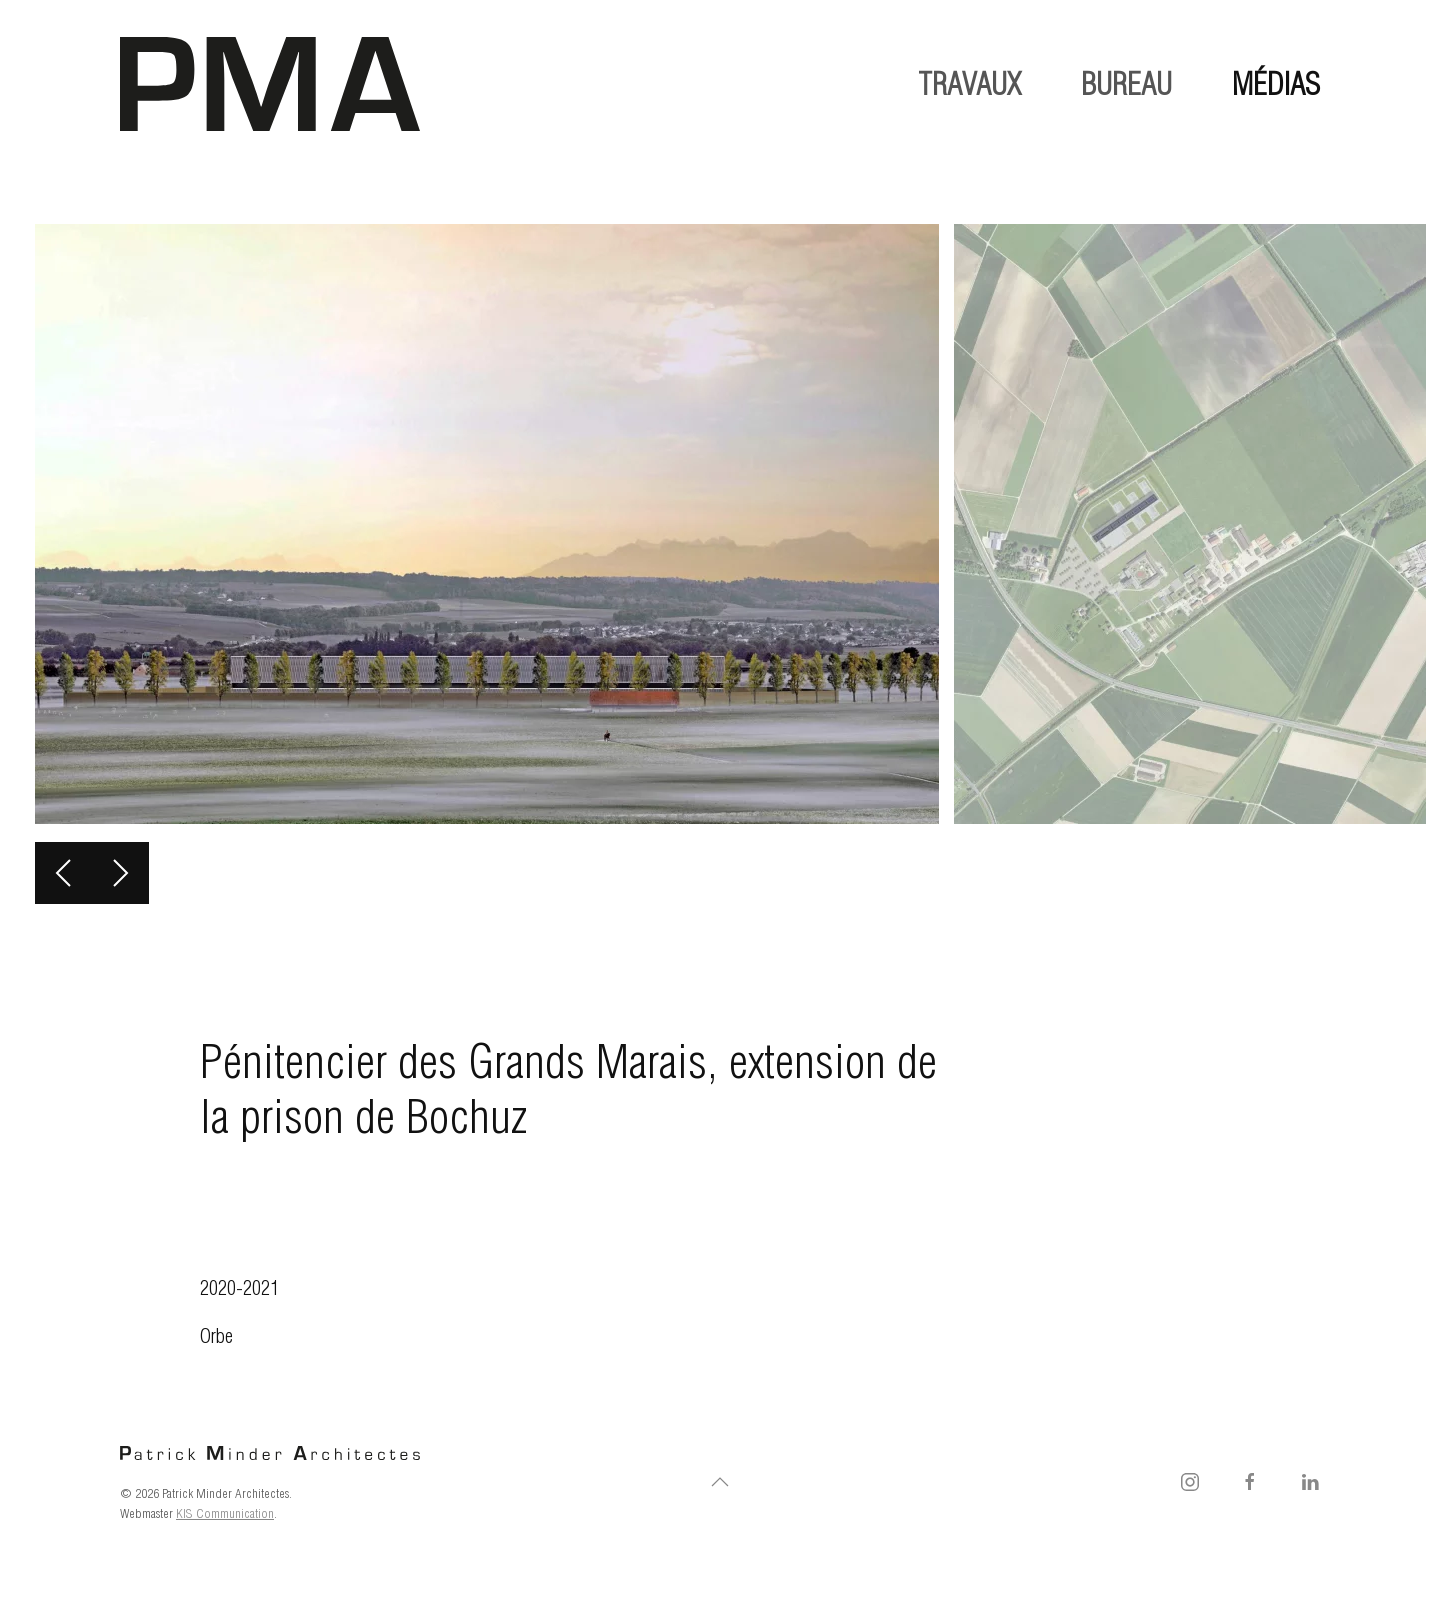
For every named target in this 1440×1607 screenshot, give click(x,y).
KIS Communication (225, 1513)
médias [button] (1276, 84)
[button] (63, 873)
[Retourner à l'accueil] (270, 84)
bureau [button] (1126, 84)
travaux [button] (969, 84)
